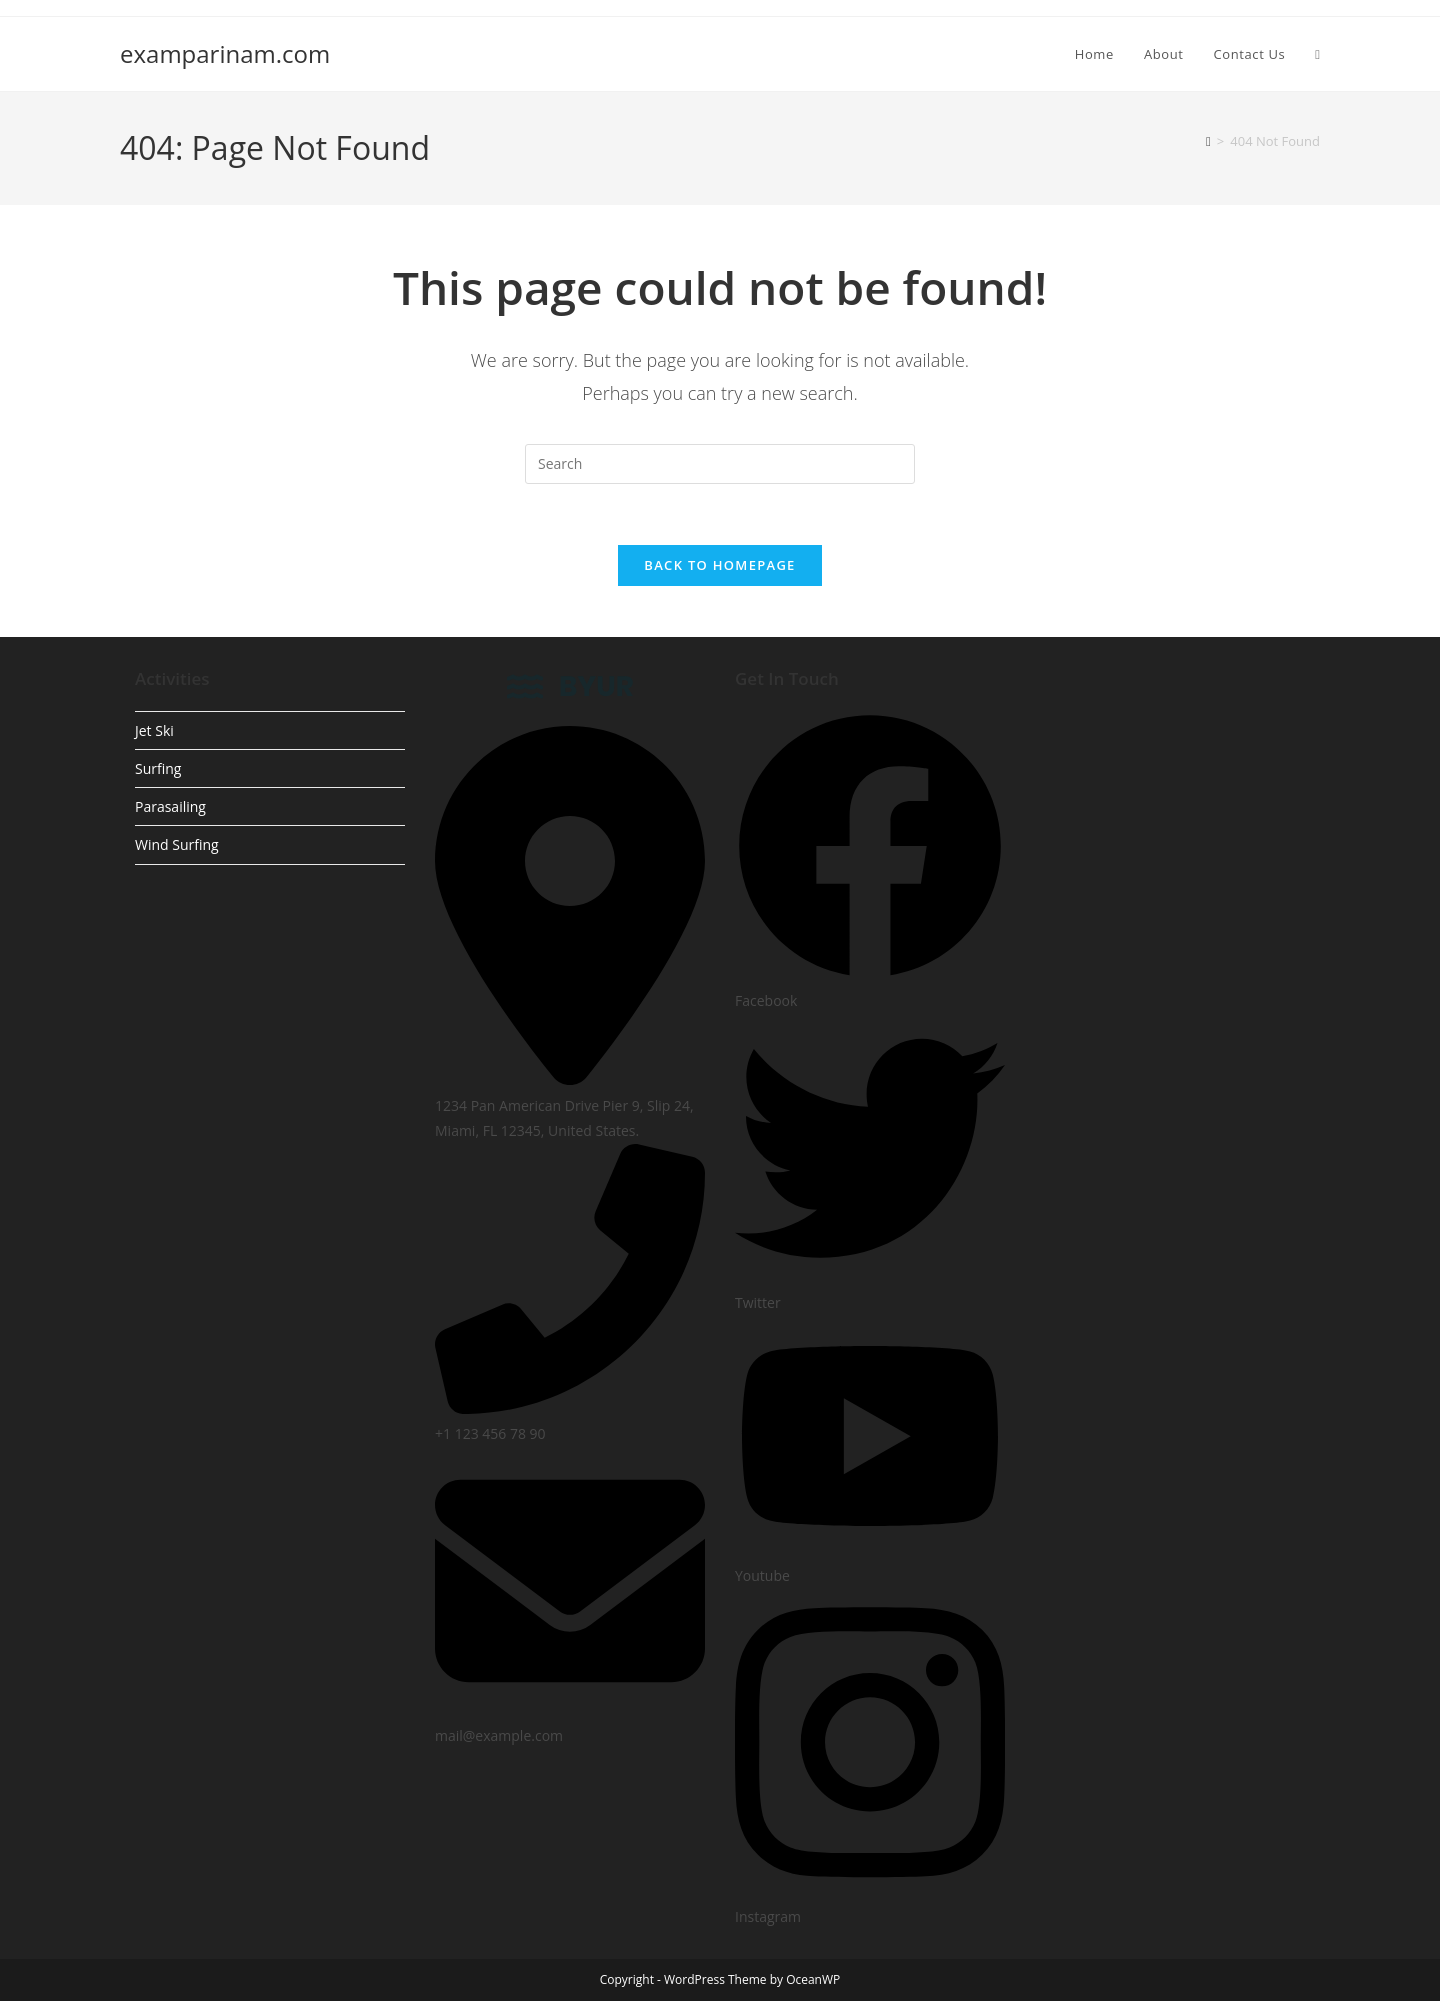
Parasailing (170, 806)
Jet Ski (154, 730)
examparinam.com (225, 53)
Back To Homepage (719, 565)
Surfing (158, 768)
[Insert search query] (720, 464)
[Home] (1208, 141)
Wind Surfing (177, 844)
